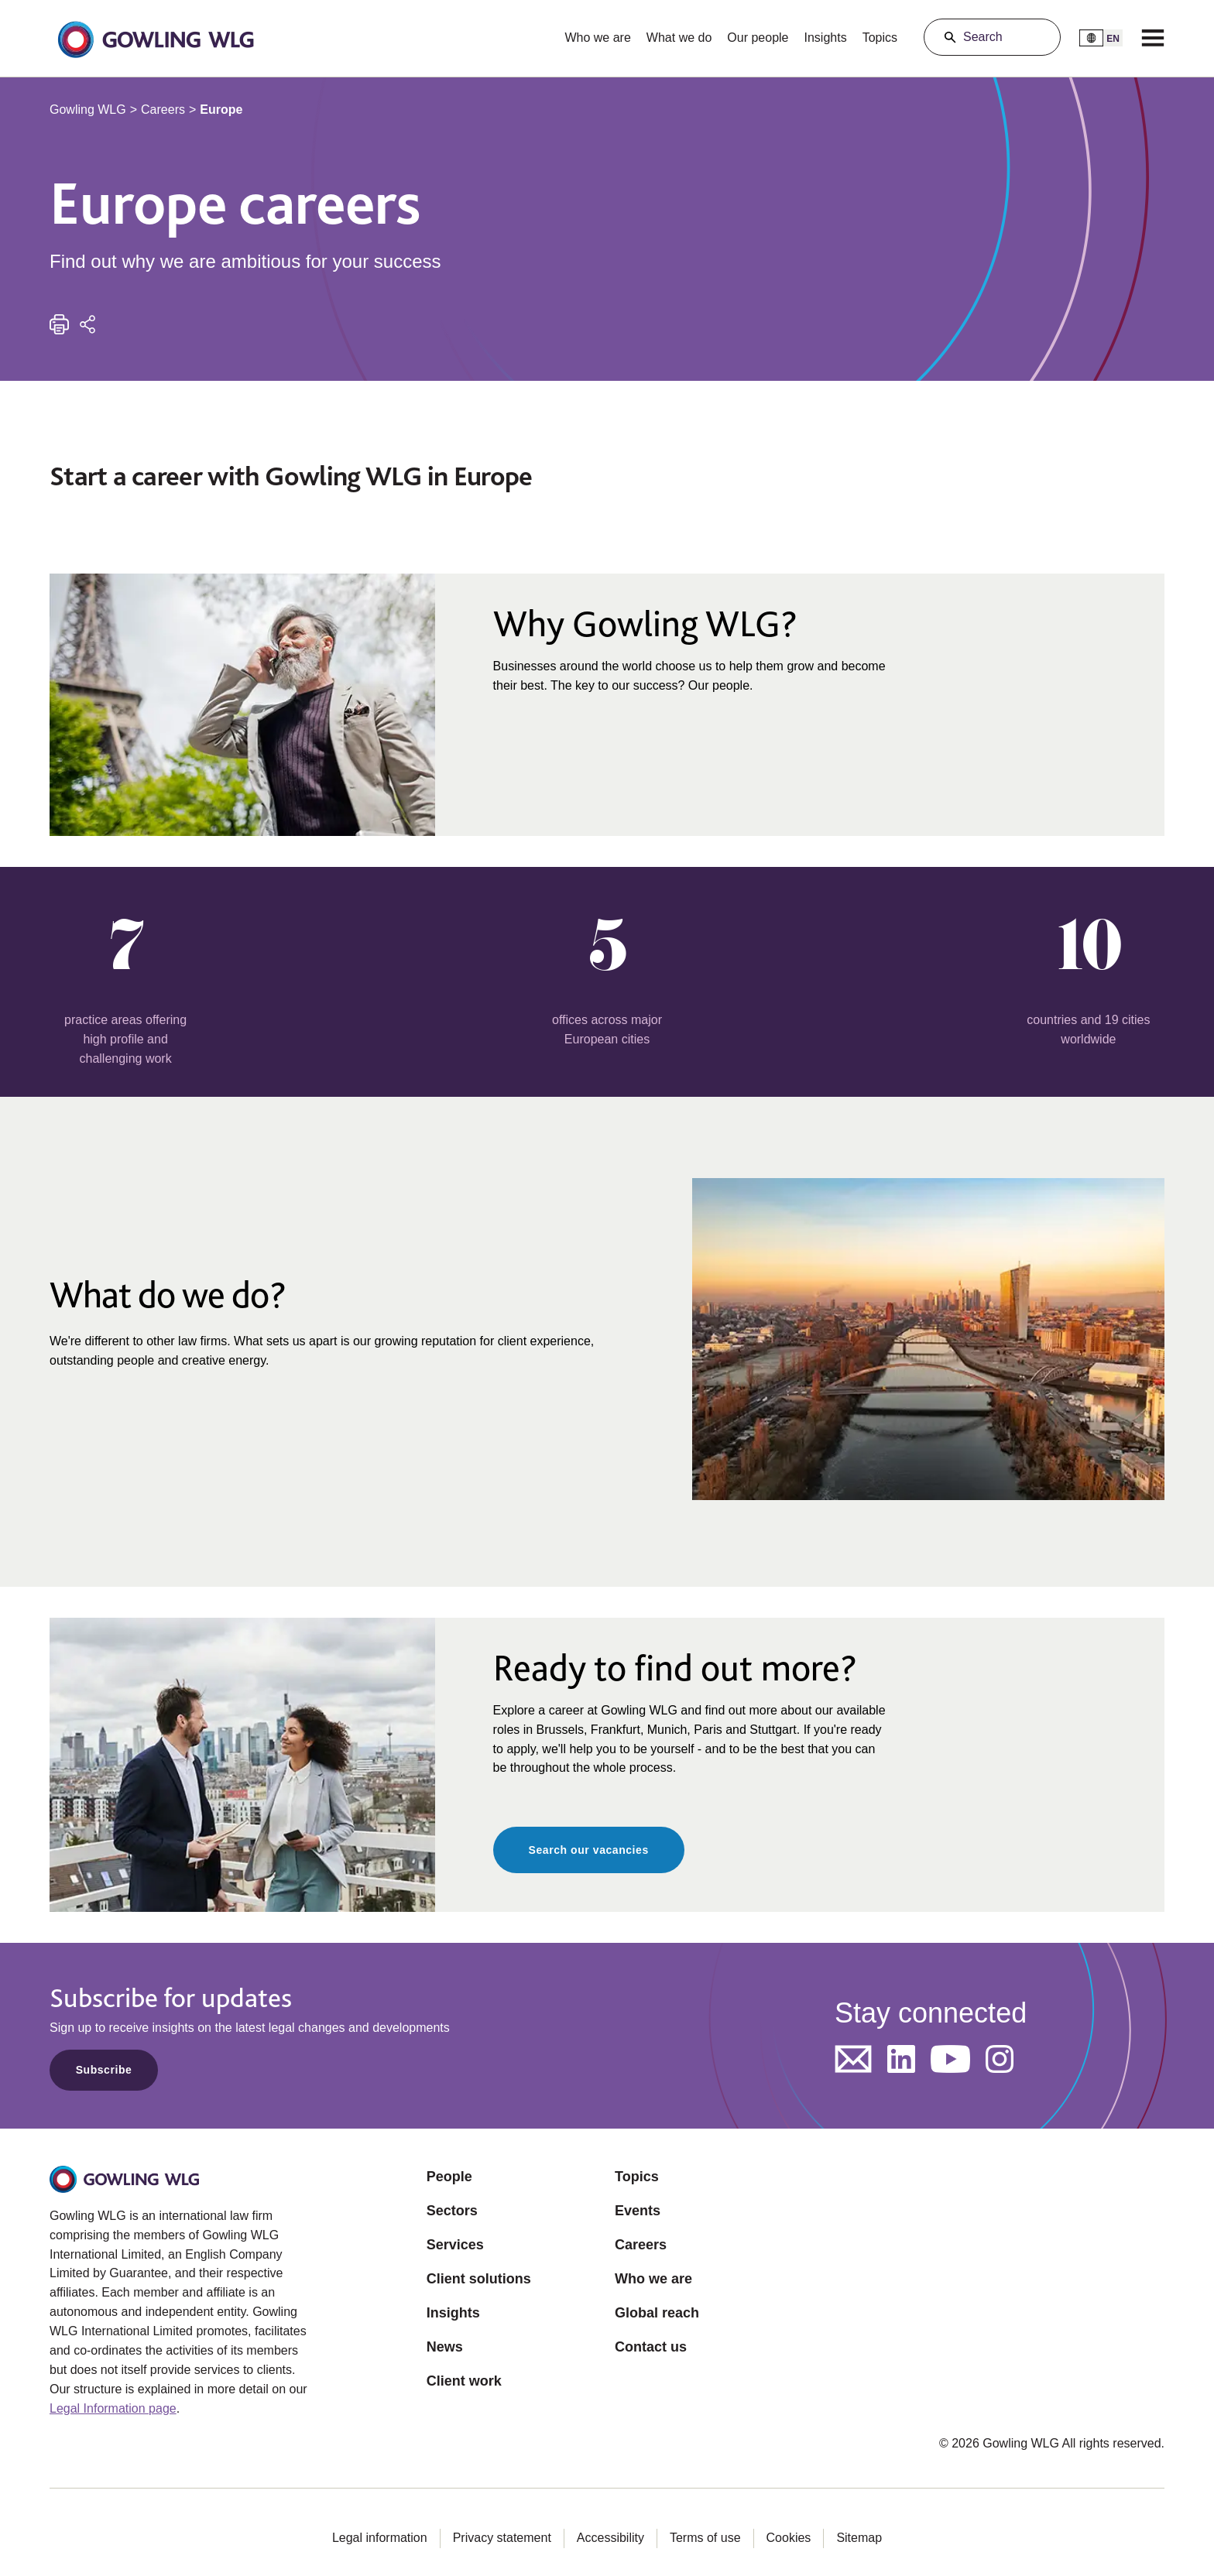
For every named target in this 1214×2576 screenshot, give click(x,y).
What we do (679, 37)
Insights (825, 37)
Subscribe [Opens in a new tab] (104, 2070)
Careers (163, 109)
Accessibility (610, 2537)
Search (983, 36)
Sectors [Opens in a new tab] (452, 2210)
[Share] (87, 324)
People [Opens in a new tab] (449, 2176)
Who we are (597, 37)
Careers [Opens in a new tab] (641, 2244)
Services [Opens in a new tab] (455, 2244)
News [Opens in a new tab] (445, 2347)
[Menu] (1152, 37)
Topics (879, 37)
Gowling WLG (88, 109)
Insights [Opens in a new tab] (453, 2313)
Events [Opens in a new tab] (637, 2210)
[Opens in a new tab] (853, 2059)
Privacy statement (502, 2537)
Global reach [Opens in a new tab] (657, 2313)
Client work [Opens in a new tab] (464, 2381)
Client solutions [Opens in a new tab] (479, 2279)
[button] (156, 38)
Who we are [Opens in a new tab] (653, 2279)
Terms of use (705, 2537)
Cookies (788, 2537)
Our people (757, 37)
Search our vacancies (589, 1850)
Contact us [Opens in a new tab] (651, 2347)
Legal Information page (113, 2408)
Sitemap (859, 2537)
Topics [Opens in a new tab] (637, 2176)
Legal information (379, 2537)
